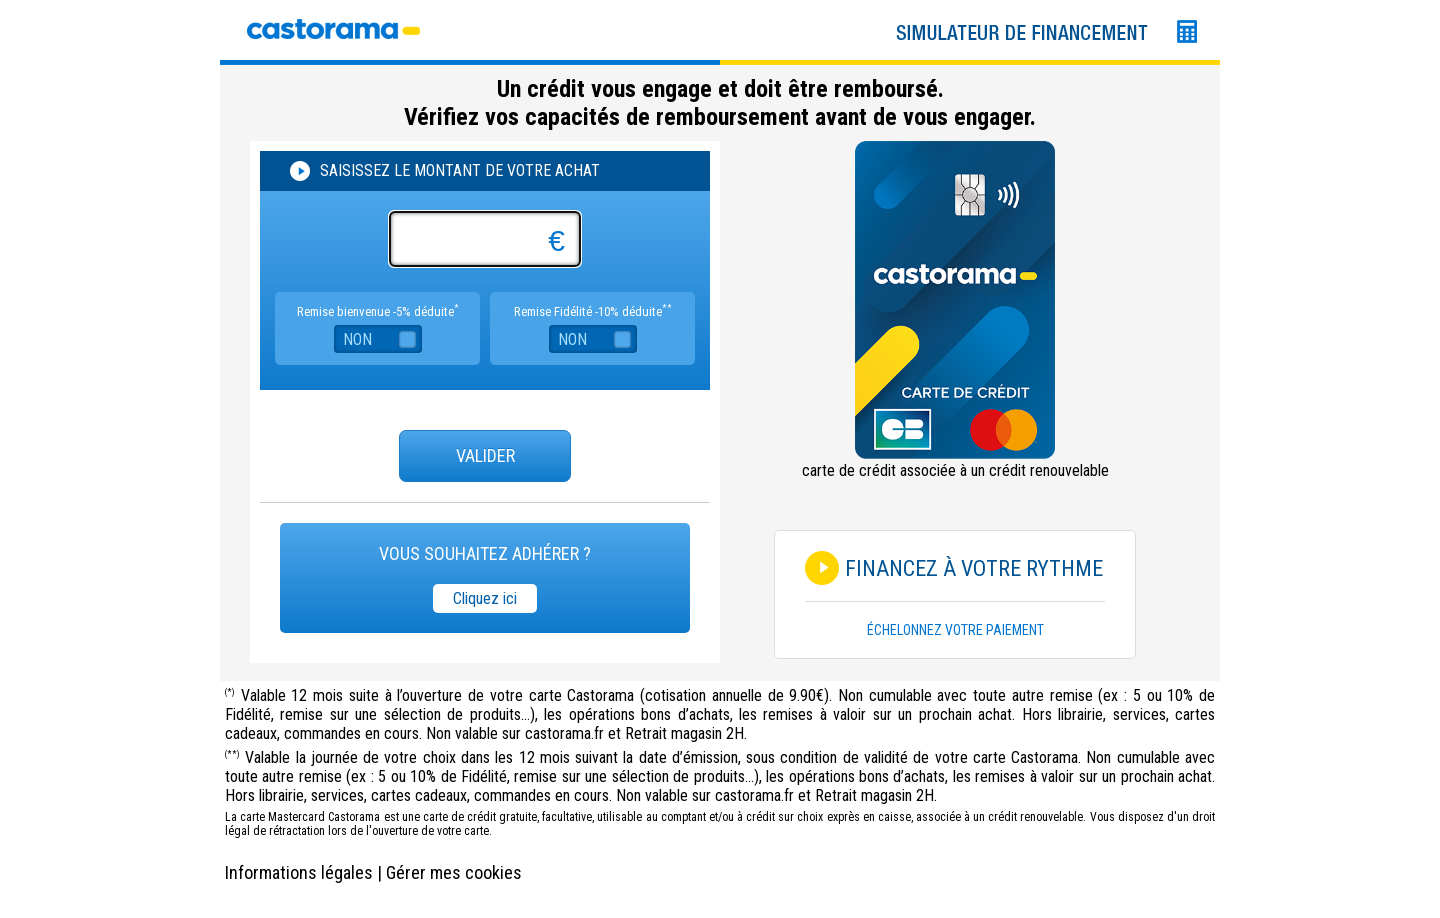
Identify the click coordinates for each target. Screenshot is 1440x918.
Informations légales (299, 872)
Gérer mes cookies (454, 872)
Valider (485, 455)
